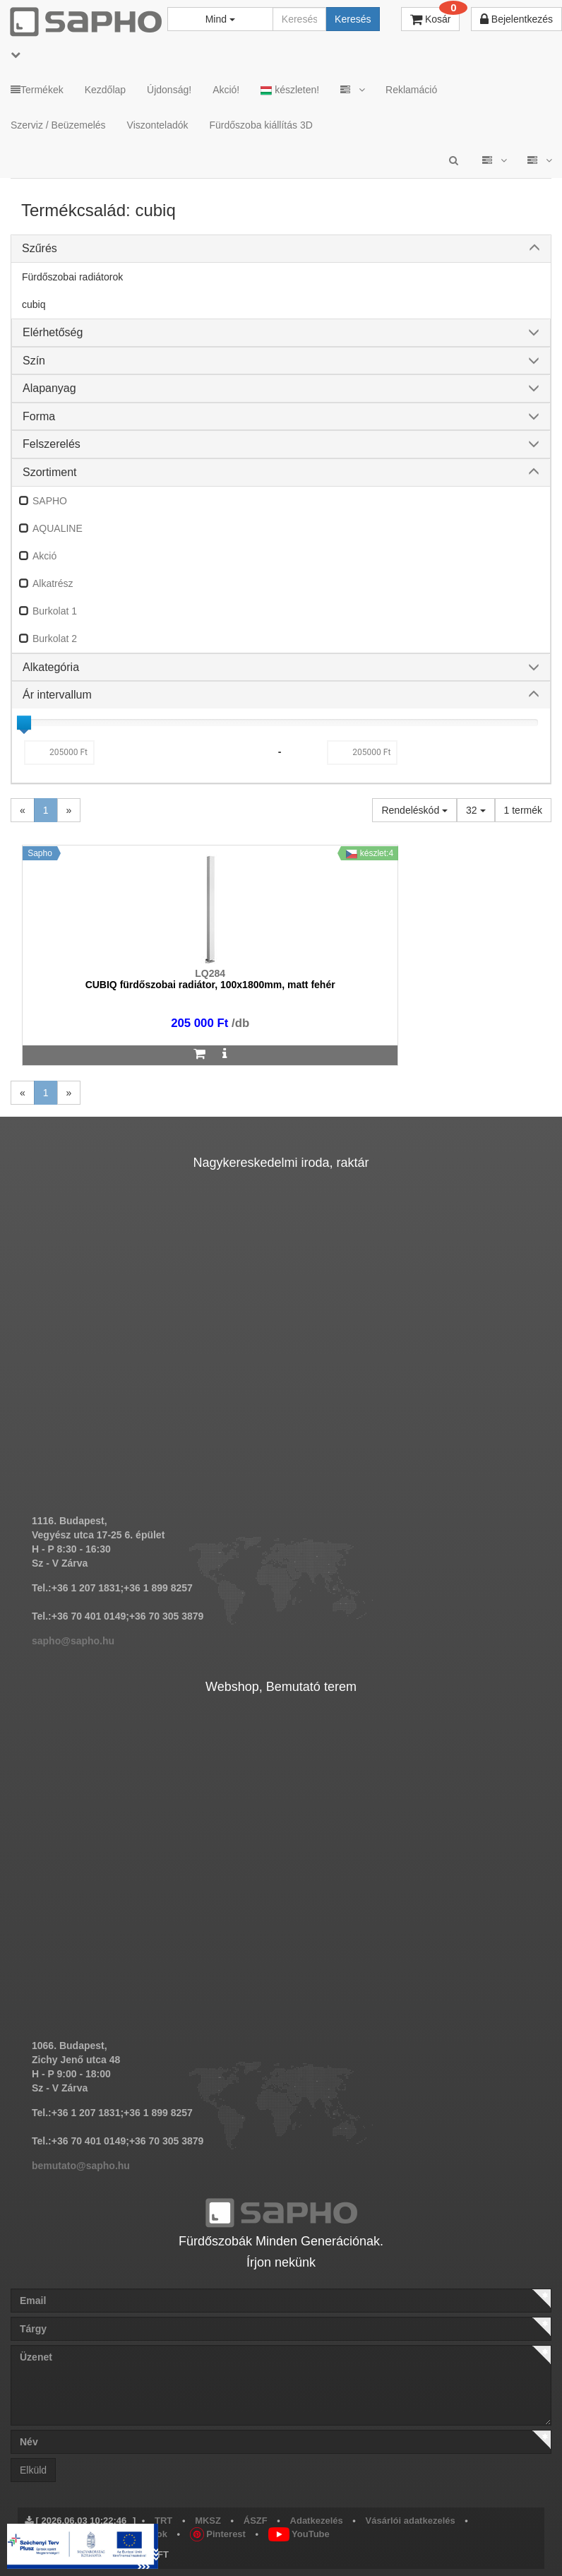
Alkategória (51, 667)
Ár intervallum (57, 695)
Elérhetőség (53, 332)
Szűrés (39, 248)
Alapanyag (49, 388)
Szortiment (49, 472)
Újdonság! (169, 89)
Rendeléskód (414, 810)
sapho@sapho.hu (73, 1640)
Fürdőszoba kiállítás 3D (261, 125)
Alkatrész (52, 583)
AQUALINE (57, 528)
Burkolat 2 (54, 638)
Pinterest (218, 2534)
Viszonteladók (158, 125)
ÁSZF (256, 2520)
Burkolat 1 (54, 611)
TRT (163, 2520)
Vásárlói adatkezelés (410, 2520)
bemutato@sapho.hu (81, 2165)
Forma (39, 416)
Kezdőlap (105, 89)
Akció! (226, 89)
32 (475, 810)
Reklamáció (411, 89)
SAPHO (49, 500)
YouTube (299, 2534)
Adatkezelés (316, 2520)
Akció (44, 556)
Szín (34, 361)
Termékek (37, 89)
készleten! (290, 90)
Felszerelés (51, 444)
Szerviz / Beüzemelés (58, 125)
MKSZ (208, 2520)
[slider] (24, 723)
